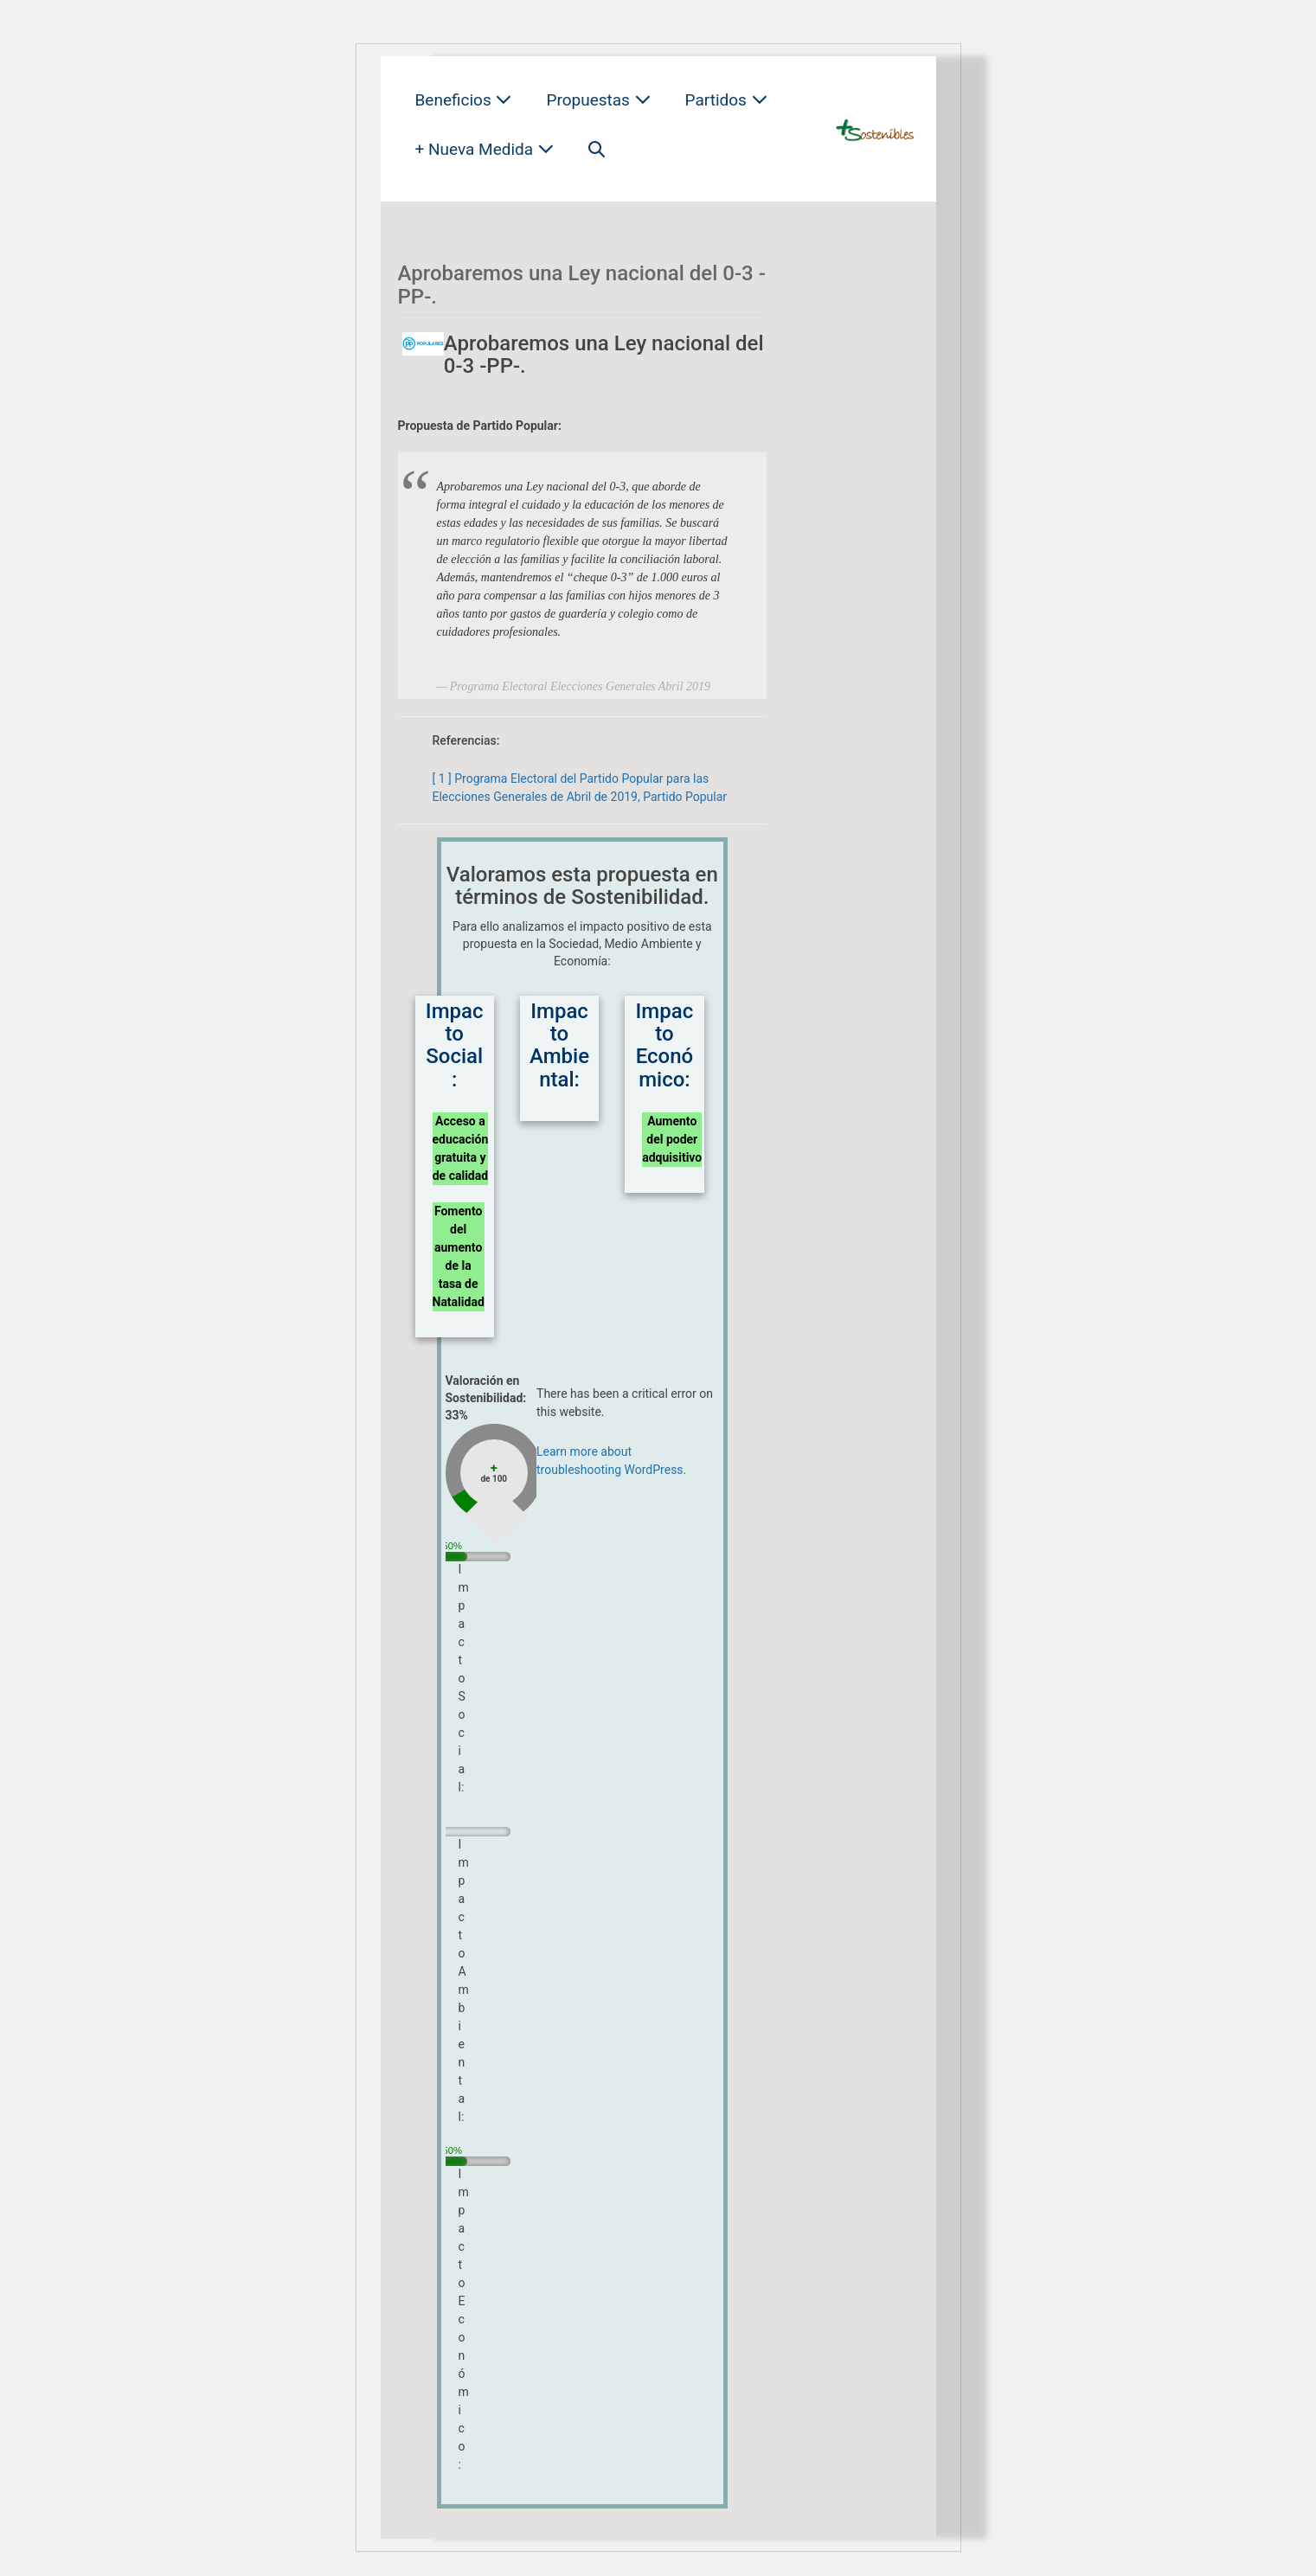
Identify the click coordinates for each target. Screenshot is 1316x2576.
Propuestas (598, 100)
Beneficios (463, 100)
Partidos (726, 100)
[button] (596, 149)
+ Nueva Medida (484, 149)
